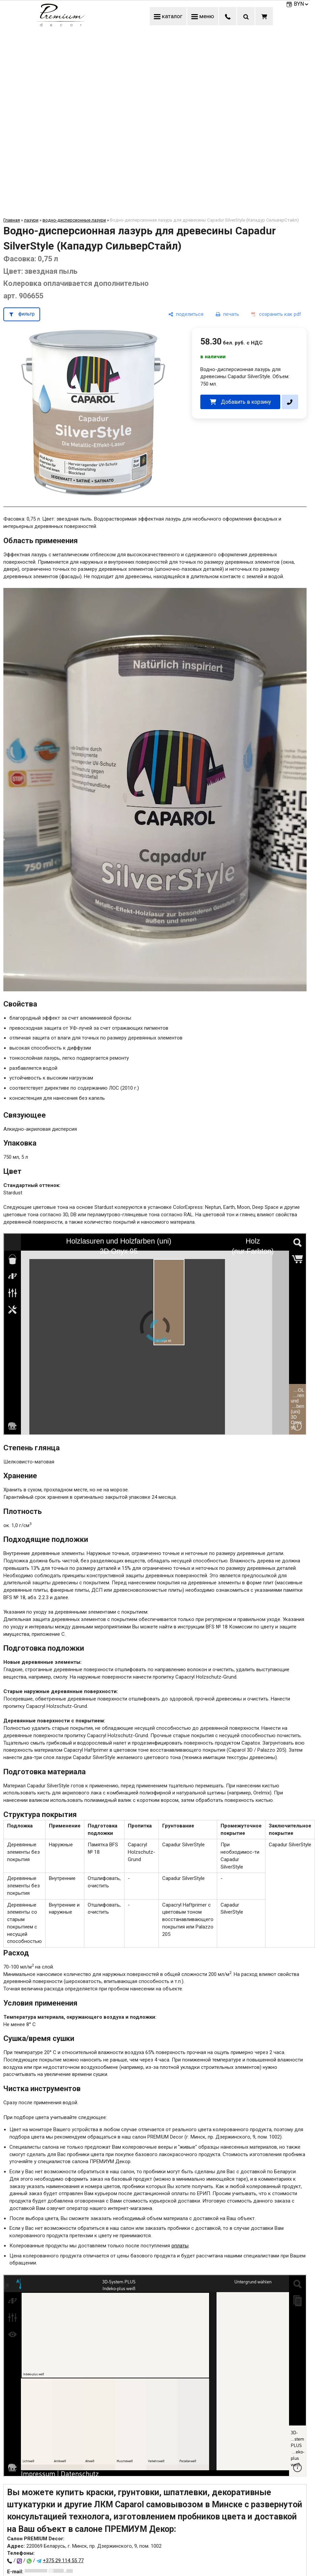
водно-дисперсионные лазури (74, 220)
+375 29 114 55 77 (63, 2560)
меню (202, 16)
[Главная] (60, 25)
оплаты (180, 2246)
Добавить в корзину (246, 402)
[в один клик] (290, 402)
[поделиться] (186, 314)
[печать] (227, 314)
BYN (301, 4)
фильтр (26, 314)
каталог (168, 16)
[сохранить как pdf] (276, 314)
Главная (11, 220)
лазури (31, 220)
